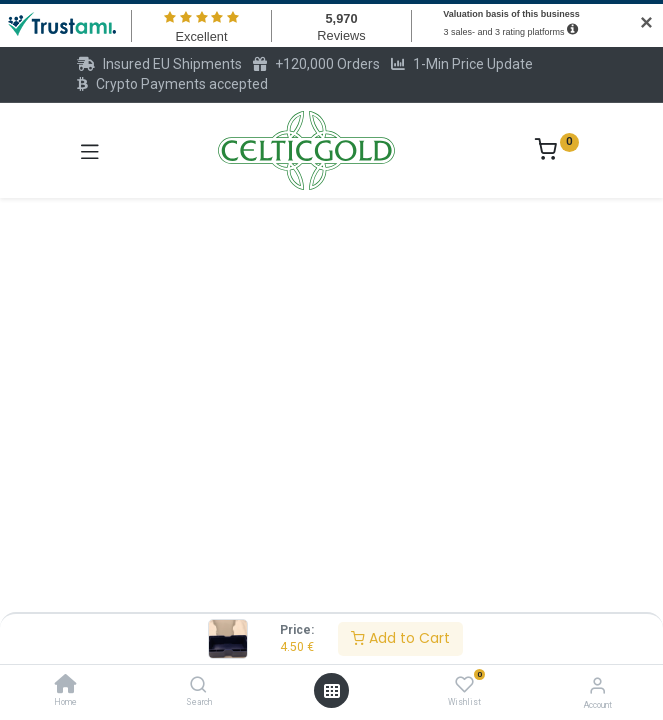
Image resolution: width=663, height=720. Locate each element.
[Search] (198, 686)
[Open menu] (332, 691)
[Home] (66, 686)
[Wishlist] (464, 685)
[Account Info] (597, 685)
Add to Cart (400, 638)
